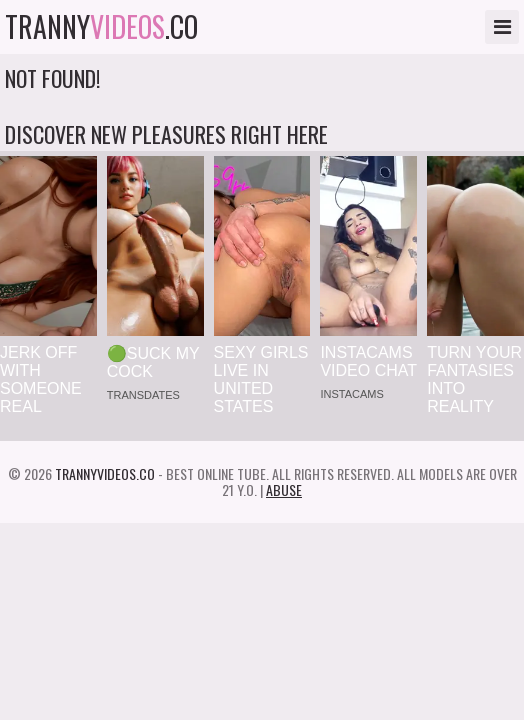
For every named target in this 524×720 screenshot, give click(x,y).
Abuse (284, 489)
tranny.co (101, 27)
